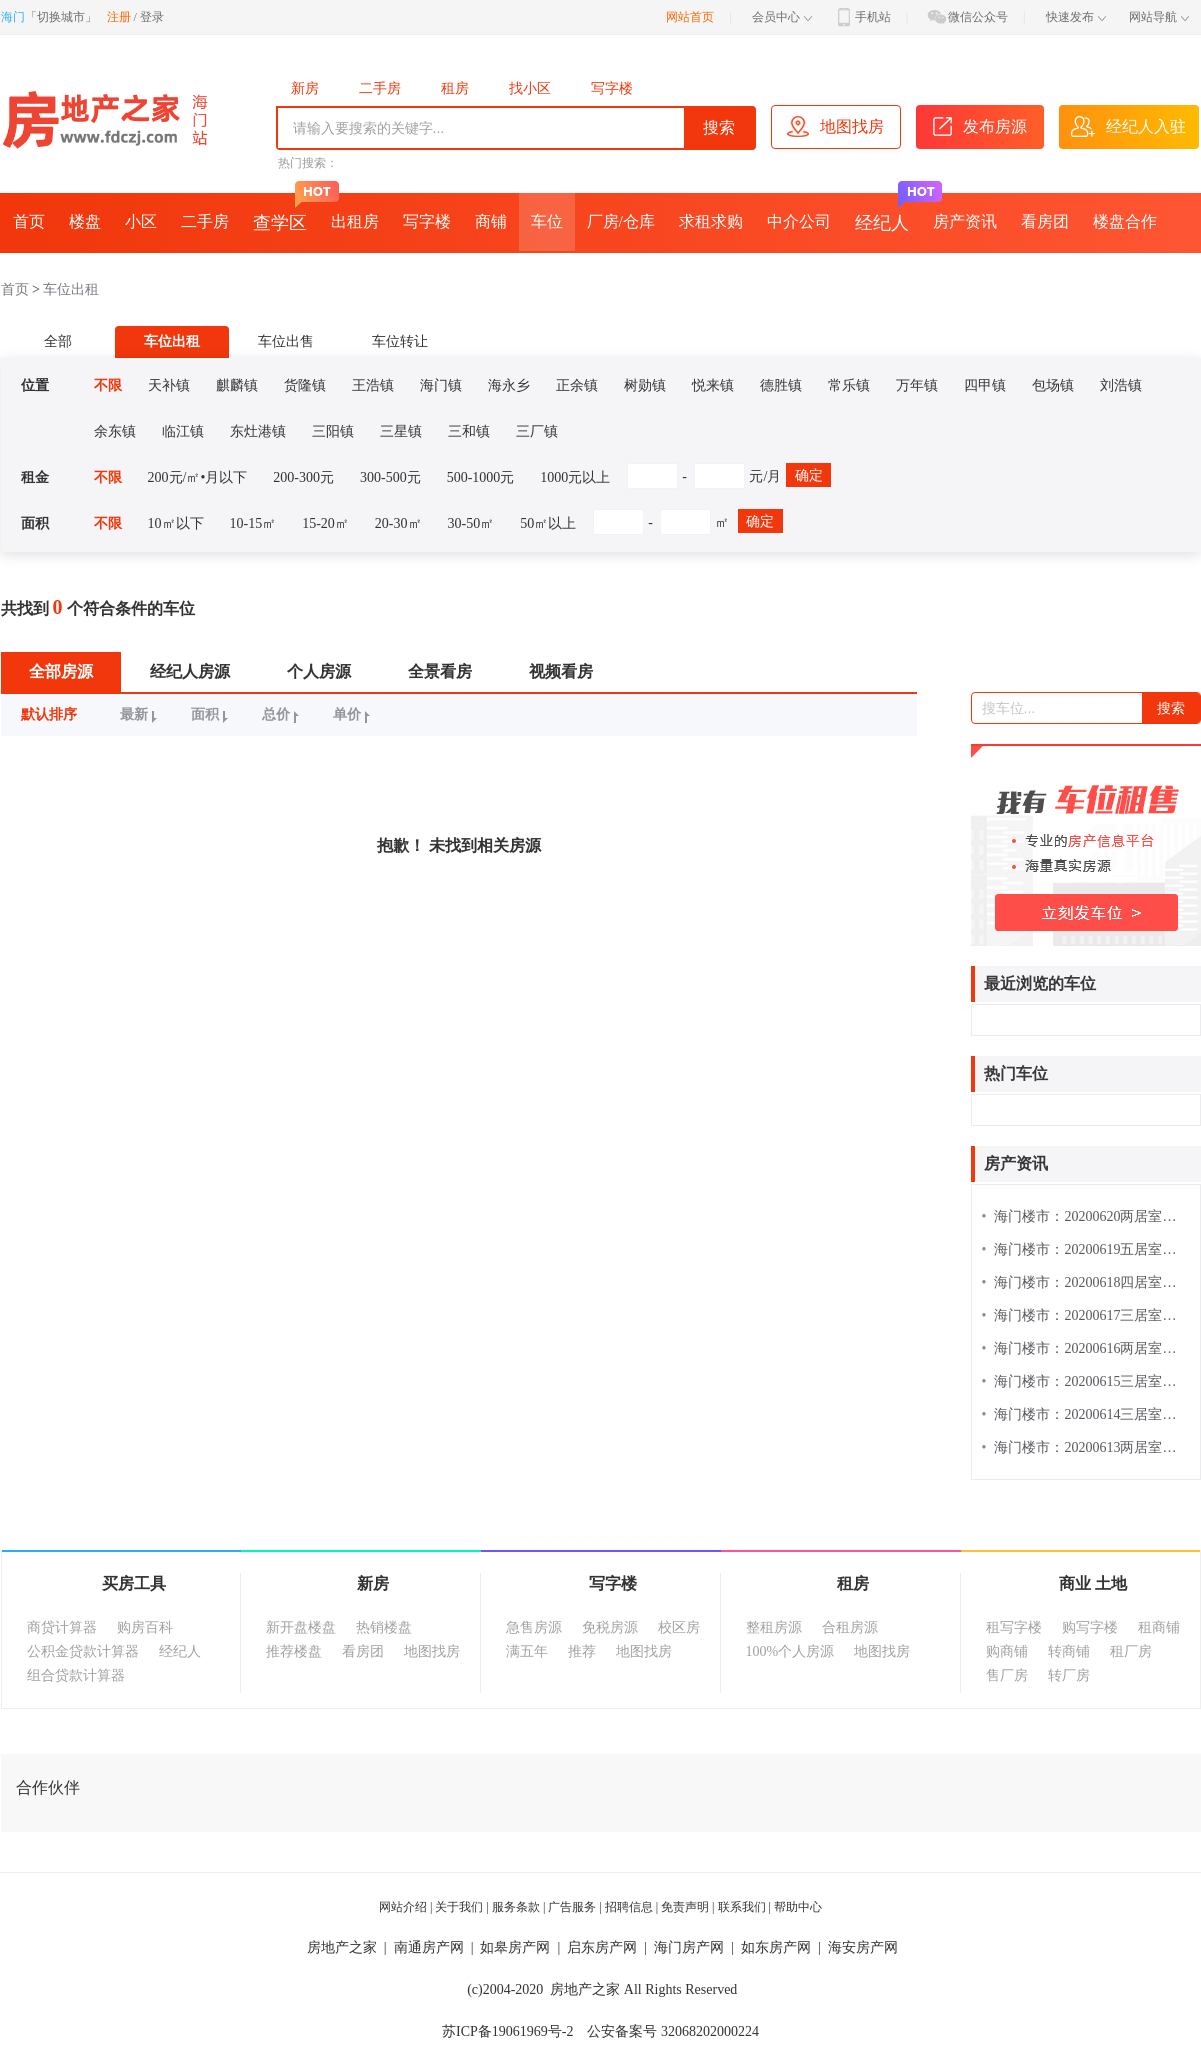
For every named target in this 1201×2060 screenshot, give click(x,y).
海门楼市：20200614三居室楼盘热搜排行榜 (1086, 1414)
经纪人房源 (190, 671)
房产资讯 (965, 221)
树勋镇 (645, 385)
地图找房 (432, 1651)
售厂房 (1007, 1675)
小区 (141, 221)
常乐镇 (849, 385)
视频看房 (561, 671)
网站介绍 (403, 1907)
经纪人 (888, 213)
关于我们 (459, 1907)
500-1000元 (481, 477)
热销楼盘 (384, 1627)
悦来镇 (713, 385)
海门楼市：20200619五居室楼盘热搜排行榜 (1086, 1249)
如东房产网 (776, 1947)
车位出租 (71, 289)
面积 (212, 714)
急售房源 (534, 1627)
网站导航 (1159, 17)
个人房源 (319, 671)
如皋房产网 (515, 1947)
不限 (108, 385)
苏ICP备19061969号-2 (507, 2031)
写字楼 (612, 88)
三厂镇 (537, 431)
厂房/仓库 (621, 221)
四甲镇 (985, 385)
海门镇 (441, 385)
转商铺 (1069, 1651)
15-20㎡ (325, 523)
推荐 (582, 1651)
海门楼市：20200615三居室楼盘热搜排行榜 (1086, 1381)
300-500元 (390, 477)
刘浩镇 (1121, 385)
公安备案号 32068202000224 (673, 2031)
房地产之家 (342, 1947)
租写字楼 (1014, 1627)
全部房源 (61, 671)
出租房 (355, 221)
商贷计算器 (62, 1627)
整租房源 (774, 1627)
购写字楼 (1090, 1627)
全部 (58, 341)
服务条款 (516, 1907)
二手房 (380, 88)
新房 (305, 88)
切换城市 (61, 17)
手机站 (862, 17)
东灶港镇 (258, 431)
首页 (29, 221)
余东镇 (115, 431)
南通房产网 (429, 1947)
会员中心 (782, 17)
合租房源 (850, 1627)
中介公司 (799, 221)
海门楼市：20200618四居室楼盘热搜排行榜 (1086, 1282)
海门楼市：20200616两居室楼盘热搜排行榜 (1086, 1348)
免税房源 (610, 1627)
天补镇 (169, 385)
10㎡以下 (176, 523)
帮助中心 (798, 1907)
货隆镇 (305, 385)
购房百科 (145, 1627)
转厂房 (1069, 1675)
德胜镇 (781, 385)
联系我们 (742, 1907)
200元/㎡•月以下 (198, 477)
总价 (283, 714)
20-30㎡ (398, 523)
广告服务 (572, 1907)
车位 (547, 221)
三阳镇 (333, 431)
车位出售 (286, 341)
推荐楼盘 (294, 1651)
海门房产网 (689, 1947)
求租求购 (711, 221)
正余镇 (577, 385)
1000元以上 (575, 477)
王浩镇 (373, 385)
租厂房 (1131, 1651)
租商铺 (1159, 1627)
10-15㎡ (253, 523)
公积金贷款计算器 (83, 1651)
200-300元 (303, 477)
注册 (119, 17)
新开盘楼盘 (301, 1627)
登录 (152, 17)
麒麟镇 (237, 385)
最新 (141, 714)
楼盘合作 (1125, 221)
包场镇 (1053, 385)
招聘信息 (629, 1907)
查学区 (286, 213)
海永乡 (509, 385)
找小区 (530, 88)
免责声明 (685, 1907)
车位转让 (400, 341)
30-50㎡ (471, 523)
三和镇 (469, 431)
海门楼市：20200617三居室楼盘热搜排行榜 (1086, 1315)
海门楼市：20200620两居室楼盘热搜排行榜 (1086, 1216)
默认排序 (49, 714)
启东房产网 (602, 1947)
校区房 (679, 1627)
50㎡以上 (548, 523)
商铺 (491, 221)
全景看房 (440, 671)
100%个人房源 (790, 1651)
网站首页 (690, 17)
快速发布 (1076, 17)
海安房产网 (863, 1947)
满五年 (527, 1651)
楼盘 (85, 221)
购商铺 (1007, 1651)
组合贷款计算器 (76, 1675)
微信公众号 (967, 17)
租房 (455, 88)
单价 (354, 714)
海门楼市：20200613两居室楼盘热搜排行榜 (1086, 1447)
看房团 (1045, 221)
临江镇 (183, 431)
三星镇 (401, 431)
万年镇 (917, 385)
